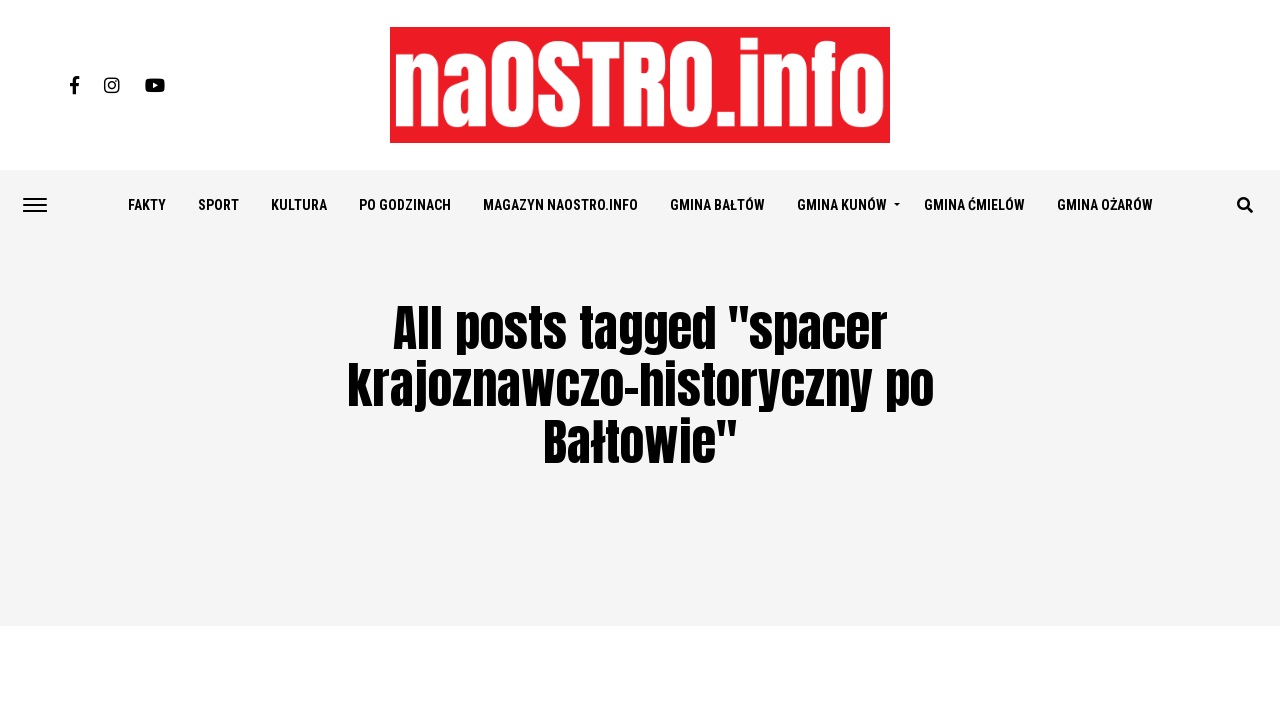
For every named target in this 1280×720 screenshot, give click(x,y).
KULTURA (299, 205)
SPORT (218, 205)
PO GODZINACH (405, 205)
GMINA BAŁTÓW (717, 205)
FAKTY (147, 205)
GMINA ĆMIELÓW (974, 205)
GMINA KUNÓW (842, 205)
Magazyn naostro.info (560, 205)
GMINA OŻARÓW (1105, 205)
